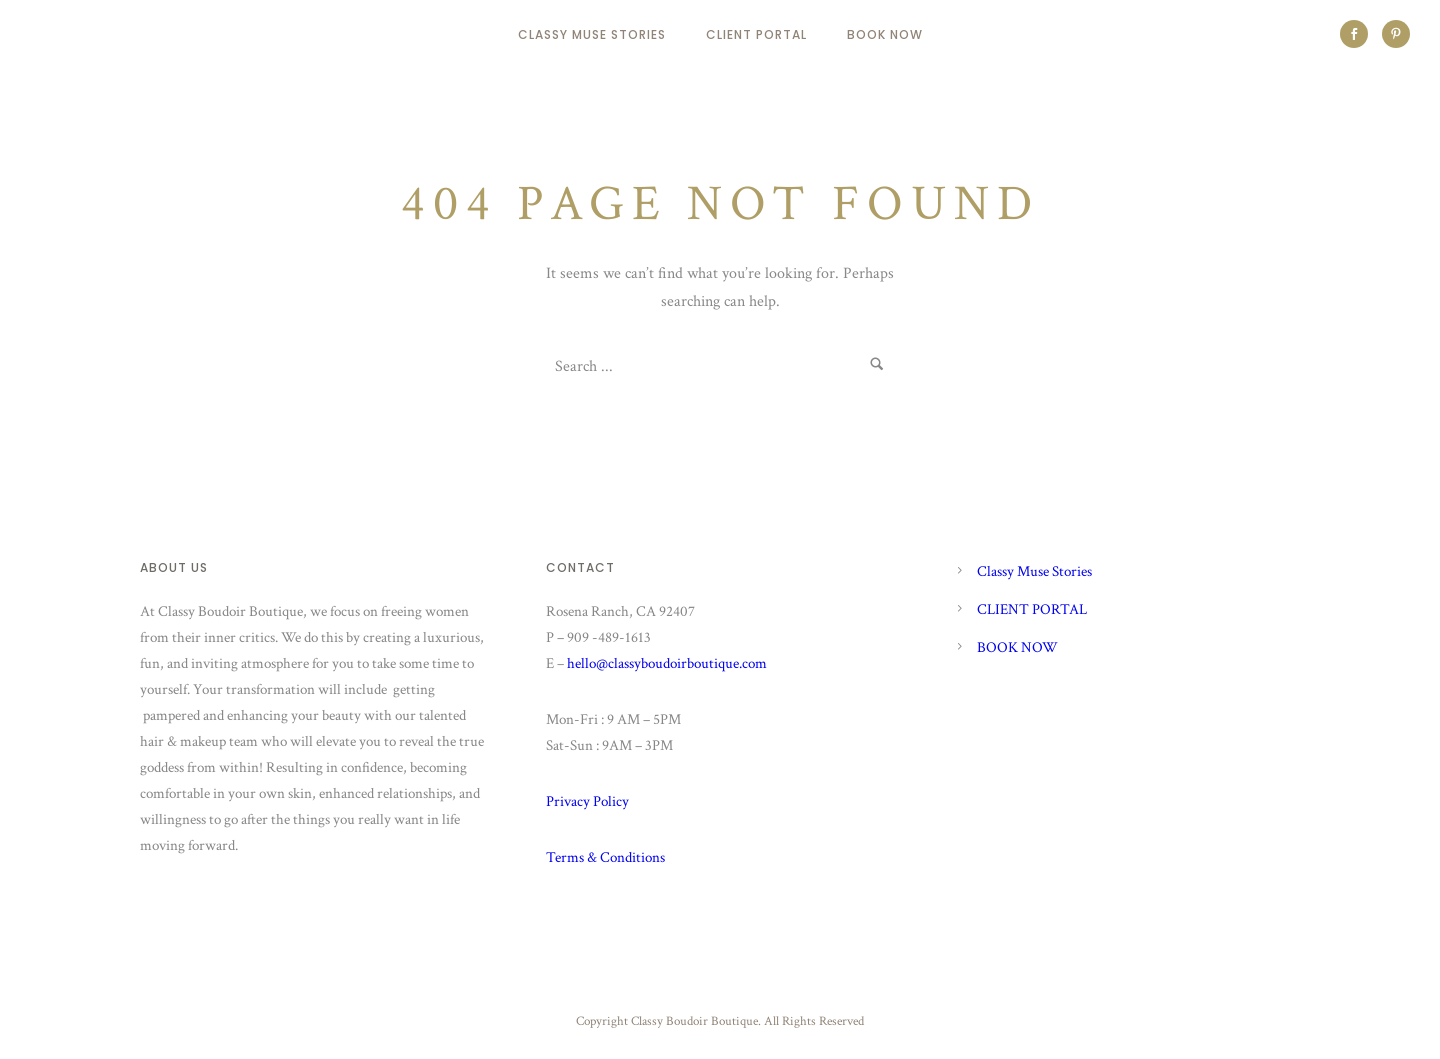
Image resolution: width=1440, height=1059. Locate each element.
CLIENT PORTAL (756, 34)
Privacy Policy (587, 801)
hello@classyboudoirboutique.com (667, 663)
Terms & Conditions (605, 857)
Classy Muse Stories (592, 34)
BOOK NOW (885, 34)
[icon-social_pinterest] (1396, 34)
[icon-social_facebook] (1359, 34)
